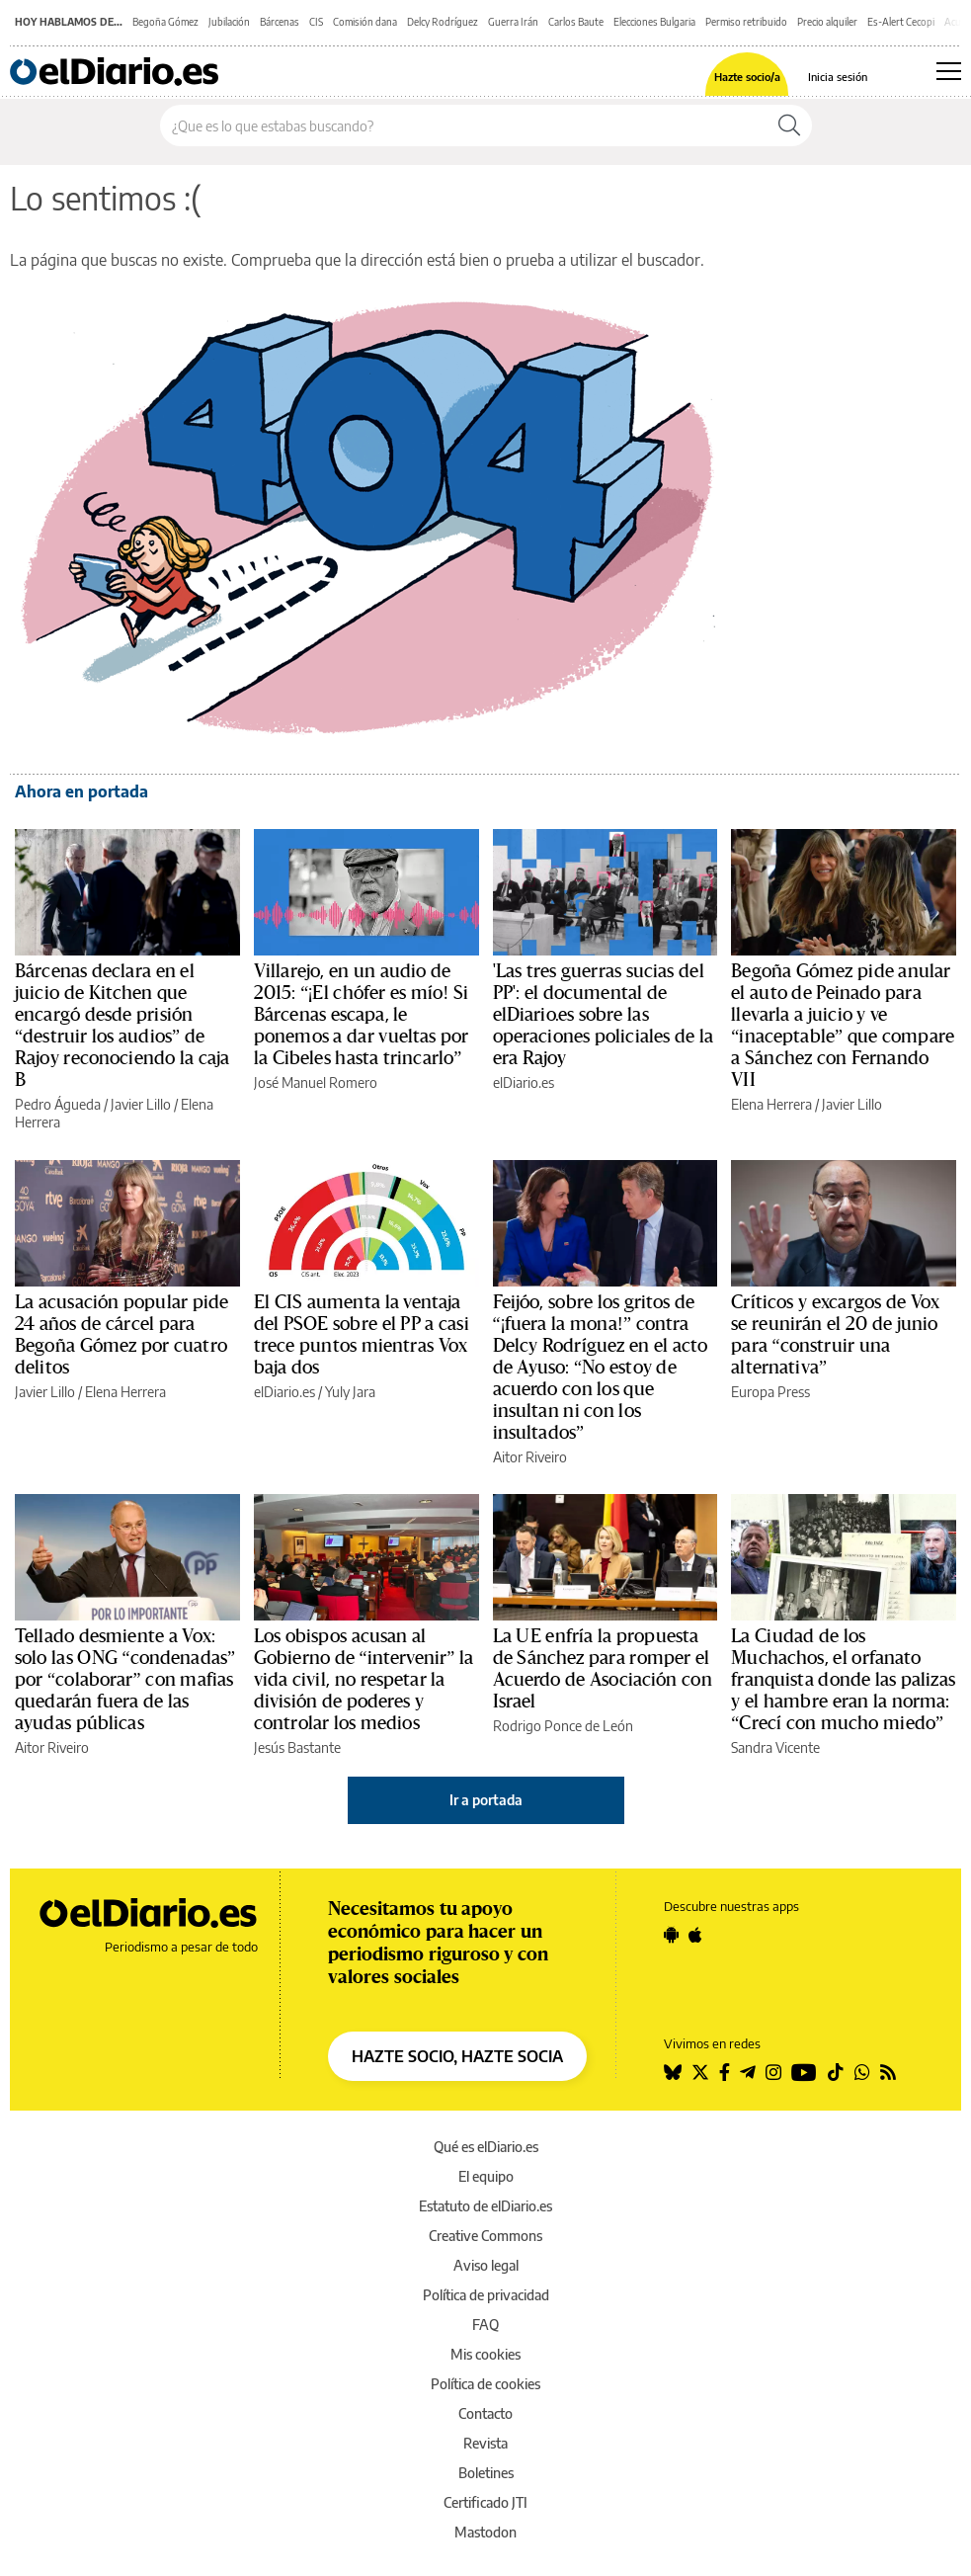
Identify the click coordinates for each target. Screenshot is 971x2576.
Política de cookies (485, 2383)
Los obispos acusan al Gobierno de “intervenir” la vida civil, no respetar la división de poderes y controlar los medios (364, 1679)
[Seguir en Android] (671, 1935)
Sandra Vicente (775, 1747)
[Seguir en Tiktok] (836, 2072)
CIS (316, 22)
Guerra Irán (513, 22)
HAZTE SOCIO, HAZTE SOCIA (457, 2056)
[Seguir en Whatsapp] (862, 2072)
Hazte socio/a (747, 76)
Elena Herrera (771, 1104)
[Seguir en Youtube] (804, 2072)
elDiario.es (523, 1082)
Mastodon (485, 2532)
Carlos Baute (576, 22)
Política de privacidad (486, 2294)
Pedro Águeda (58, 1104)
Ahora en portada (81, 791)
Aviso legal (486, 2265)
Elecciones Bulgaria (654, 22)
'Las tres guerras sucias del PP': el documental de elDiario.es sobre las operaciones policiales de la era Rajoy (603, 1014)
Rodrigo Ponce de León (563, 1725)
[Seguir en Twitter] (700, 2072)
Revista (485, 2443)
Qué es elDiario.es (486, 2146)
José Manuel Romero (315, 1082)
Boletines (486, 2472)
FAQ (485, 2324)
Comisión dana (365, 22)
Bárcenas (279, 22)
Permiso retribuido (746, 22)
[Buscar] (789, 125)
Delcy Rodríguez (442, 22)
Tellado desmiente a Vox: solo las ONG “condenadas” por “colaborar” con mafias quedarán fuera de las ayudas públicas (125, 1679)
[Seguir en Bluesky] (673, 2072)
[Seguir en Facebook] (724, 2072)
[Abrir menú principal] (948, 71)
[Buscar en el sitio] (464, 125)
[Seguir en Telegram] (748, 2072)
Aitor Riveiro (530, 1457)
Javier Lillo (141, 1104)
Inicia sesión (837, 76)
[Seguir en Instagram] (773, 2072)
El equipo (486, 2176)
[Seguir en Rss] (888, 2072)
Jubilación (229, 22)
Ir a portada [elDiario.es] (486, 1799)
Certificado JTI (485, 2502)
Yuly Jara (350, 1391)
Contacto (485, 2413)
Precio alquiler (827, 22)
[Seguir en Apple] (695, 1935)
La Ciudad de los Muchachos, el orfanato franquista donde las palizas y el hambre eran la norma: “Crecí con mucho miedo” (843, 1679)
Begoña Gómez (165, 22)
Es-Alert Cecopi (900, 22)
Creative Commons (485, 2235)
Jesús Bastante (297, 1747)
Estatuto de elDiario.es (485, 2206)
